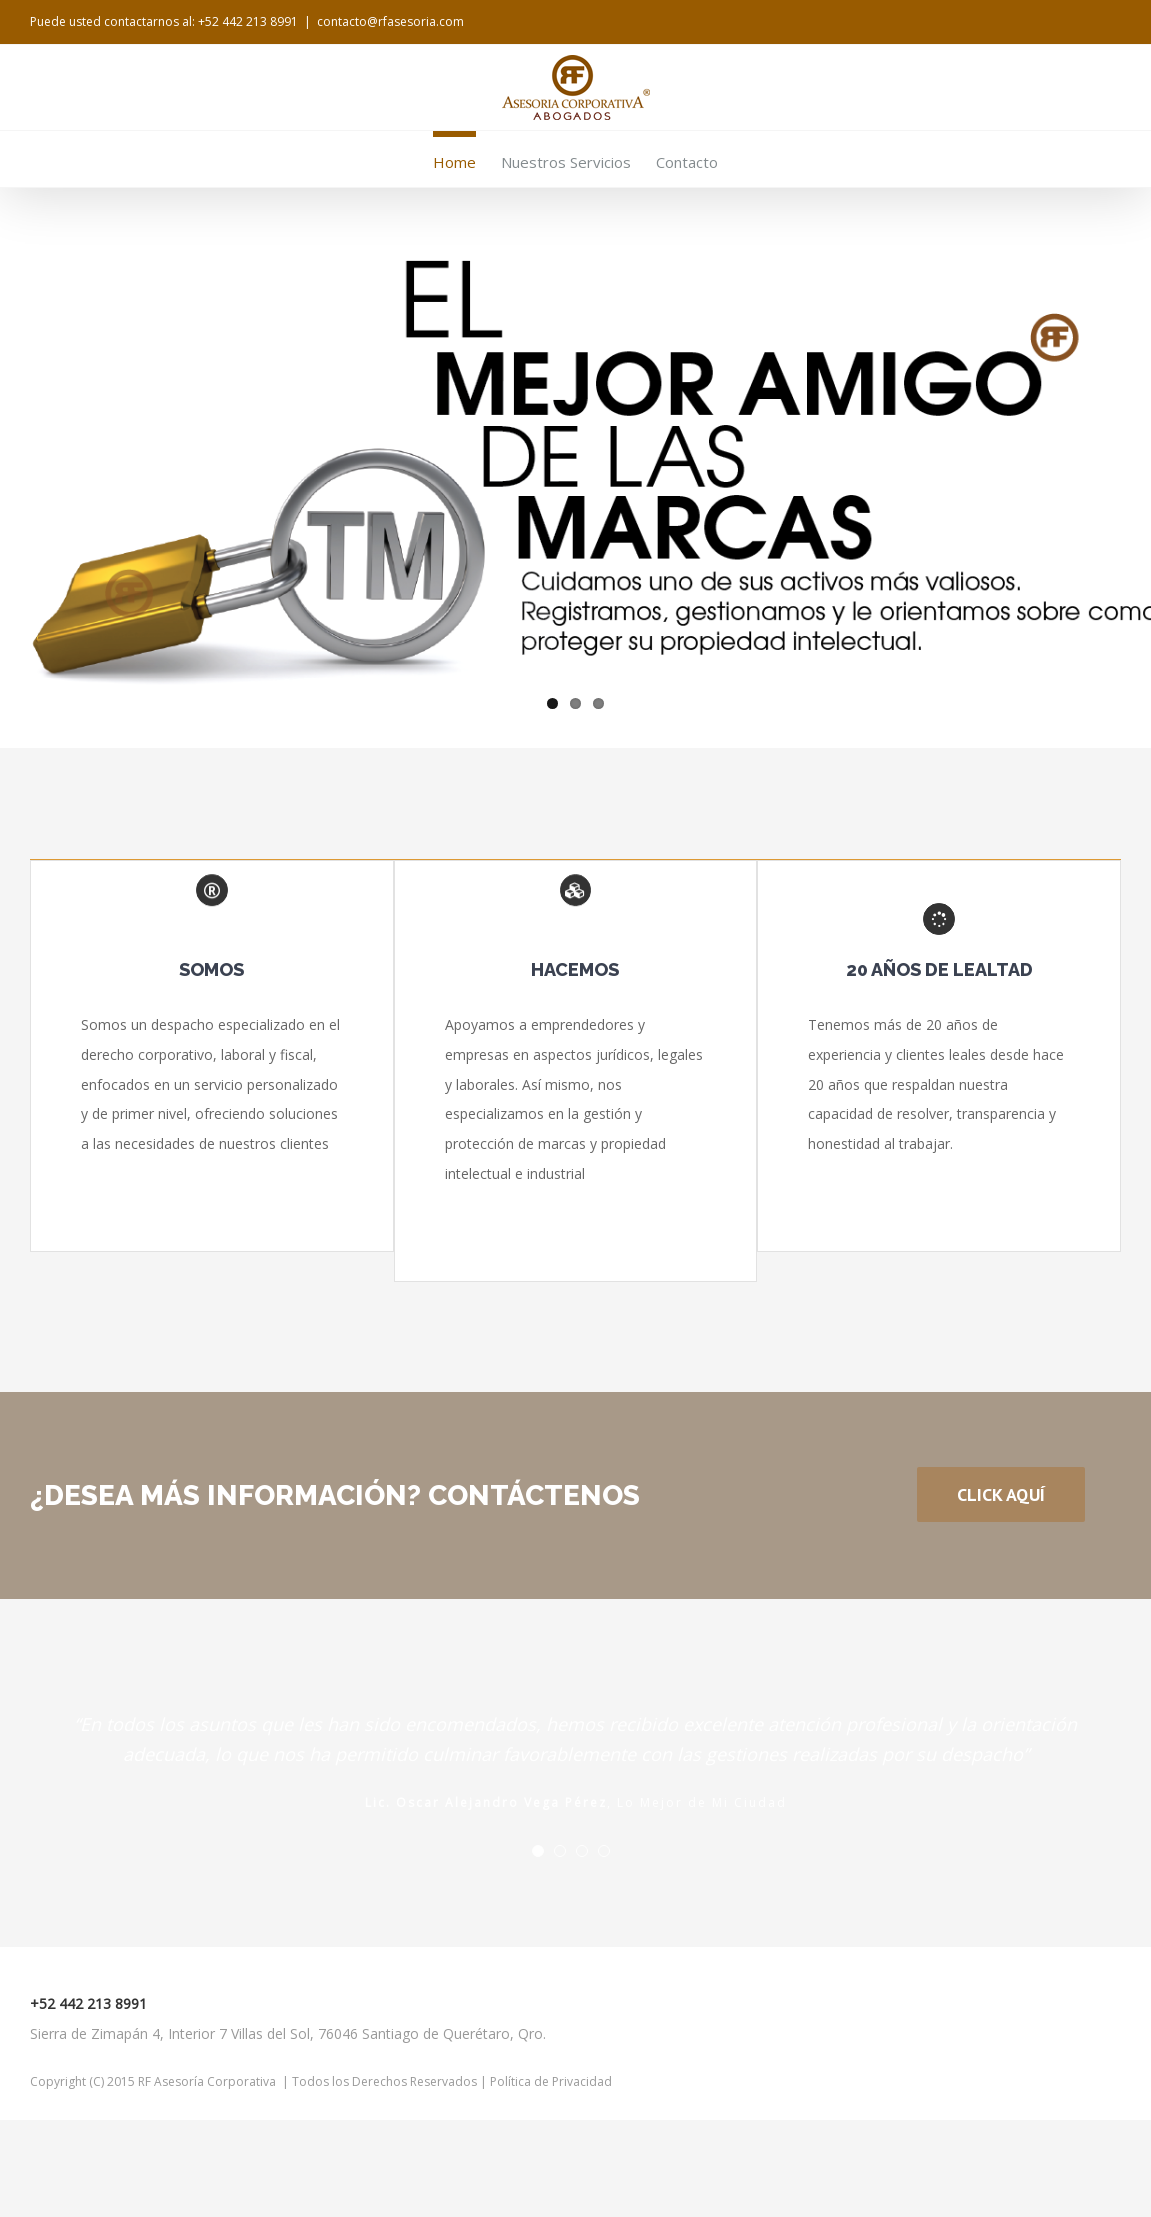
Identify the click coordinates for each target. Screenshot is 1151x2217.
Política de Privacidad (549, 2081)
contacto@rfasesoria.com (390, 21)
